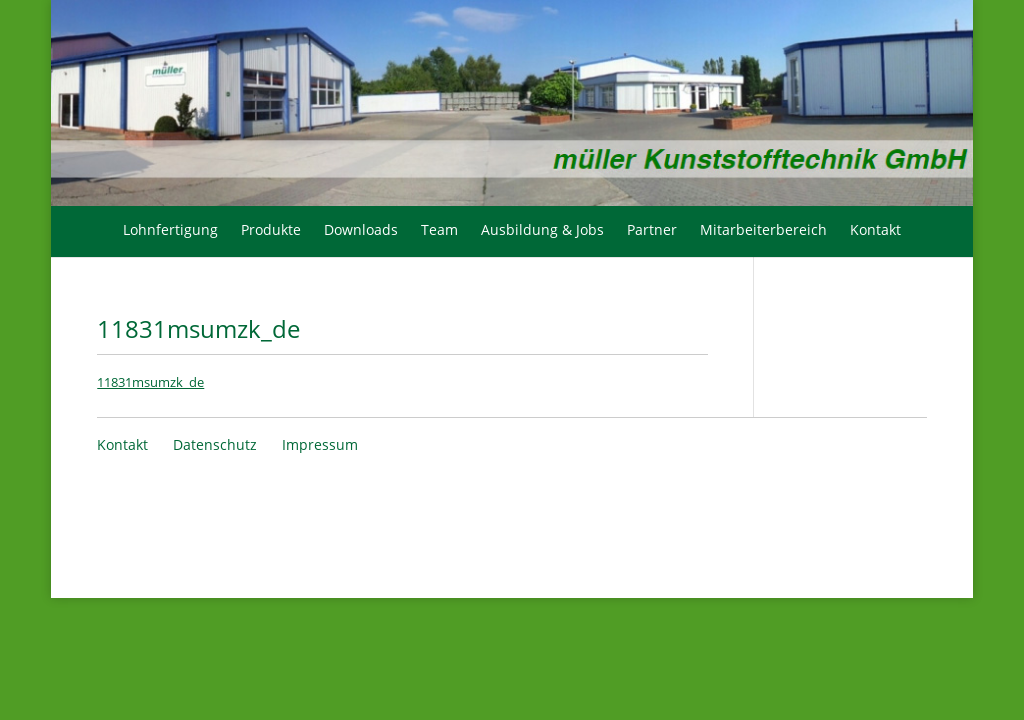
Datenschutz (215, 444)
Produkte (271, 229)
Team (439, 229)
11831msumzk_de (150, 382)
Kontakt (875, 229)
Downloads (361, 229)
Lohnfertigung (170, 229)
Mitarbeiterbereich (763, 229)
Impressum (320, 444)
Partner (652, 229)
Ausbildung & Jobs (542, 229)
